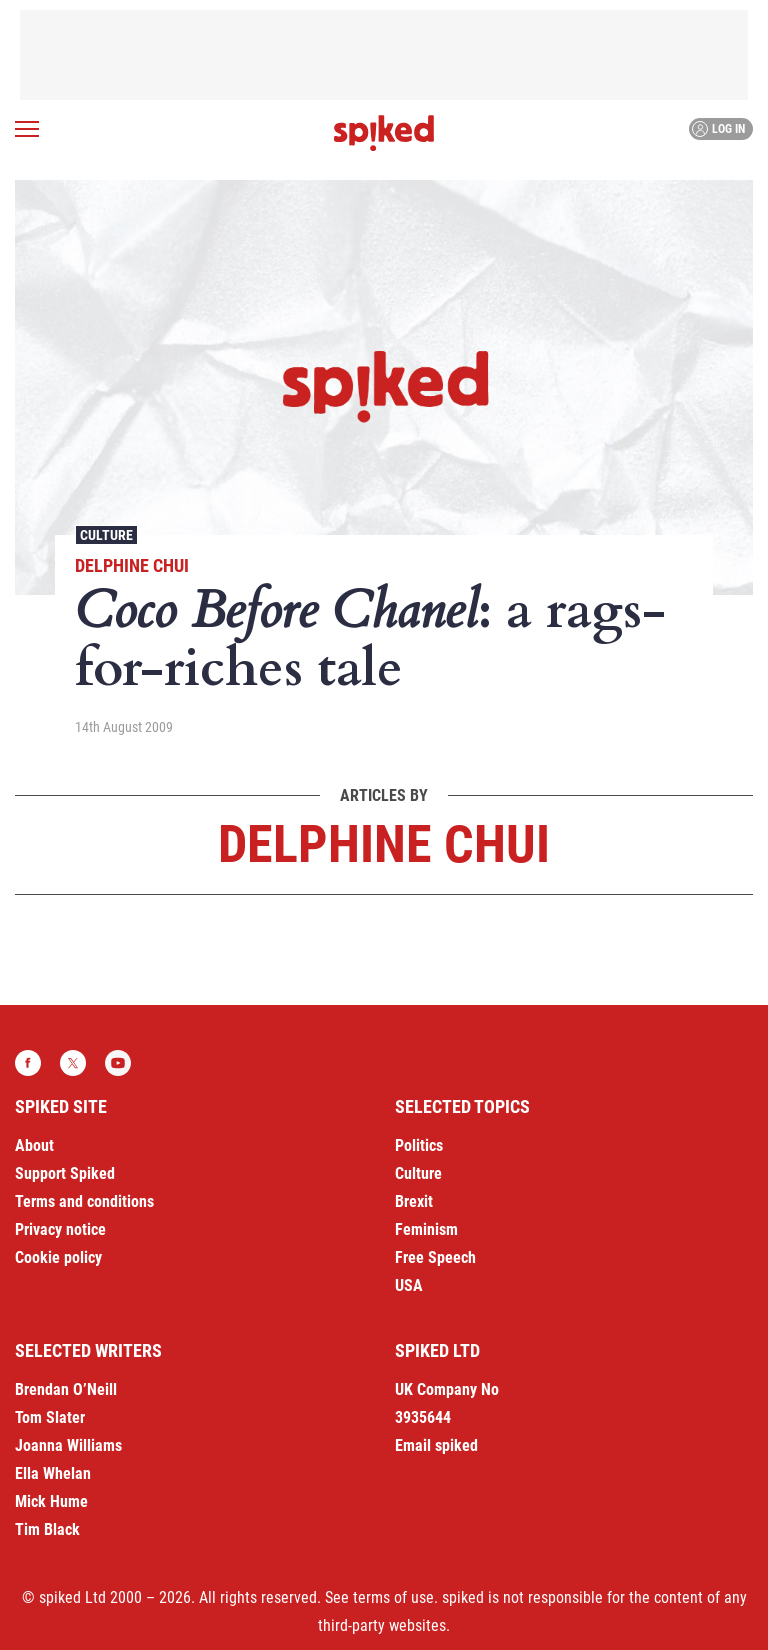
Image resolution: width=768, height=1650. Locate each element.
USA (409, 1285)
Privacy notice (60, 1229)
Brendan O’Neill (66, 1389)
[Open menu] (27, 129)
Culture (106, 535)
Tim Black (47, 1529)
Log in (718, 129)
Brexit (414, 1201)
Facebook (28, 1063)
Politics (419, 1145)
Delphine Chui (132, 565)
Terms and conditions (84, 1201)
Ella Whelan (53, 1473)
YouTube (118, 1063)
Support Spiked (65, 1173)
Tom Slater (50, 1417)
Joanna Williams (68, 1445)
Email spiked (436, 1445)
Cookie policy (58, 1257)
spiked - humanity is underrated (384, 133)
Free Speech (435, 1257)
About (34, 1145)
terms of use (393, 1597)
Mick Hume (51, 1501)
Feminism (426, 1229)
